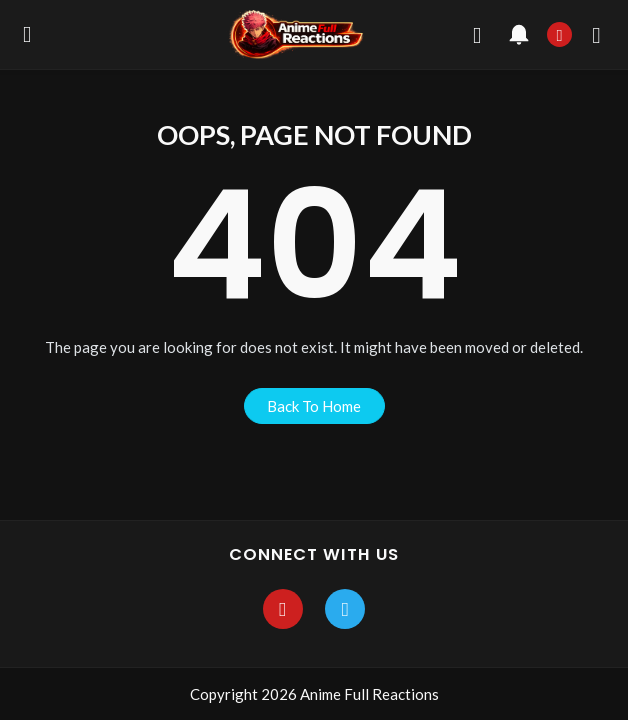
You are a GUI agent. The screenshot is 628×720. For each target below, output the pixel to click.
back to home (314, 406)
